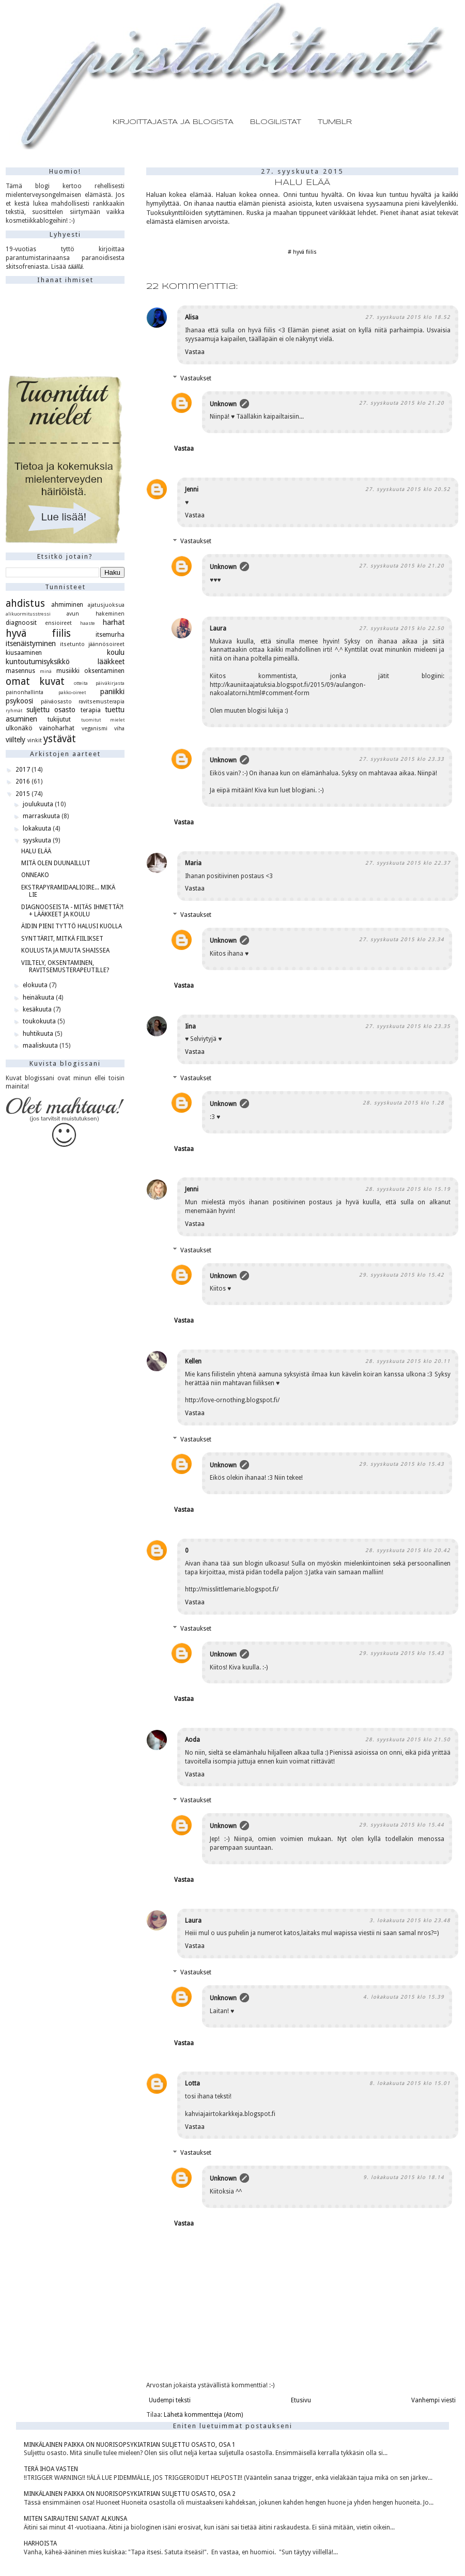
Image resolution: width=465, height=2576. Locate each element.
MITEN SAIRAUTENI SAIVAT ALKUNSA (75, 2518)
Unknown (223, 404)
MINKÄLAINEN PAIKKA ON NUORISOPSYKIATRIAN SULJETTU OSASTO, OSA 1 (130, 2444)
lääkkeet (111, 661)
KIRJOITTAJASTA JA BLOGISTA (173, 122)
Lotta (192, 2083)
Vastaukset (195, 378)
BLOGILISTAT (275, 122)
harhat (114, 622)
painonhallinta (24, 692)
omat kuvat (35, 681)
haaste (87, 623)
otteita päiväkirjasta (99, 683)
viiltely (15, 739)
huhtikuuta (39, 1033)
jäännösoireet (106, 644)
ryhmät (14, 710)
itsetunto (72, 644)
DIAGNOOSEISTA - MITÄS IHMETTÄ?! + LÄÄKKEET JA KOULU (72, 910)
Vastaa (195, 352)
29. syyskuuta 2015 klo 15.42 (401, 1275)
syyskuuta (38, 840)
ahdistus (25, 603)
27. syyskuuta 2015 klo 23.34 (401, 939)
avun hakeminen (96, 613)
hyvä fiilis (305, 252)
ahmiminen (67, 604)
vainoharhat (56, 728)
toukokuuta (40, 1021)
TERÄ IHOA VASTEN (51, 2469)
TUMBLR (335, 122)
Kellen (193, 1361)
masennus (20, 670)
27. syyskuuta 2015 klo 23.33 (401, 759)
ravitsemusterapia (102, 701)
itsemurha (110, 634)
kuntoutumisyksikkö (38, 661)
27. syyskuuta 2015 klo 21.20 (401, 403)
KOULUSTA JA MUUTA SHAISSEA (65, 950)
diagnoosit (21, 622)
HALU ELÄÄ (36, 851)
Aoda (192, 1739)
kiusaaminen (24, 652)
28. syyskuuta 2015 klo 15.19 (408, 1189)
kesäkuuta (38, 1009)
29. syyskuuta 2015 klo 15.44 (401, 1825)
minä (46, 671)
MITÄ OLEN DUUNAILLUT (55, 863)
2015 (24, 794)
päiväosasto (56, 701)
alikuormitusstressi (28, 614)
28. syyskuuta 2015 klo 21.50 (408, 1739)
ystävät (59, 739)
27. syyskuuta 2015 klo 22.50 (401, 628)
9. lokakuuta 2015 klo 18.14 (403, 2177)
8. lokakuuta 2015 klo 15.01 (410, 2083)
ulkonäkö (19, 728)
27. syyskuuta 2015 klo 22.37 (408, 863)
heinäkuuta (39, 997)
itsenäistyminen (31, 643)
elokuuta (36, 985)
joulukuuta (39, 804)
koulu (116, 652)
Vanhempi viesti (433, 2400)
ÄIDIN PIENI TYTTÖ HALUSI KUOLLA (71, 926)
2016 (24, 781)
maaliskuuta (41, 1045)
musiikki (68, 670)
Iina (190, 1026)
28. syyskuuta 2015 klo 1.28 (403, 1103)
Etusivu (301, 2400)
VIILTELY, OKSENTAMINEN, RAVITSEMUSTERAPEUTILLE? (65, 966)
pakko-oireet (72, 692)
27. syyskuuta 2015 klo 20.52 (408, 489)
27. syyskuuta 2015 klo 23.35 (408, 1026)
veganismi (94, 728)
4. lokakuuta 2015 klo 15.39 (403, 1997)
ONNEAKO (35, 875)
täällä (75, 266)
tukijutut (59, 719)
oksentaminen (104, 670)
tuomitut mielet (103, 720)
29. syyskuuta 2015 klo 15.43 (401, 1464)
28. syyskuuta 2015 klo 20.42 (408, 1550)
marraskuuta (42, 816)
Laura (218, 628)
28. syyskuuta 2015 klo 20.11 (408, 1361)
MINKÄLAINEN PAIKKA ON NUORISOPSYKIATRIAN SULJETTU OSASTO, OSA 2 (130, 2493)
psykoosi (19, 701)
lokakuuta (38, 828)
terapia (91, 710)
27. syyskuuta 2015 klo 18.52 (408, 317)
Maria (193, 863)
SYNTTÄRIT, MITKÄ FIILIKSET (62, 938)
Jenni (191, 489)
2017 (24, 769)
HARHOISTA (40, 2543)
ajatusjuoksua (106, 605)
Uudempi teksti (170, 2400)
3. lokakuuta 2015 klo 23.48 (410, 1920)
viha (119, 728)
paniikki (112, 691)
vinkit (34, 740)
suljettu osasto (51, 710)
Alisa (191, 317)
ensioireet (58, 623)
